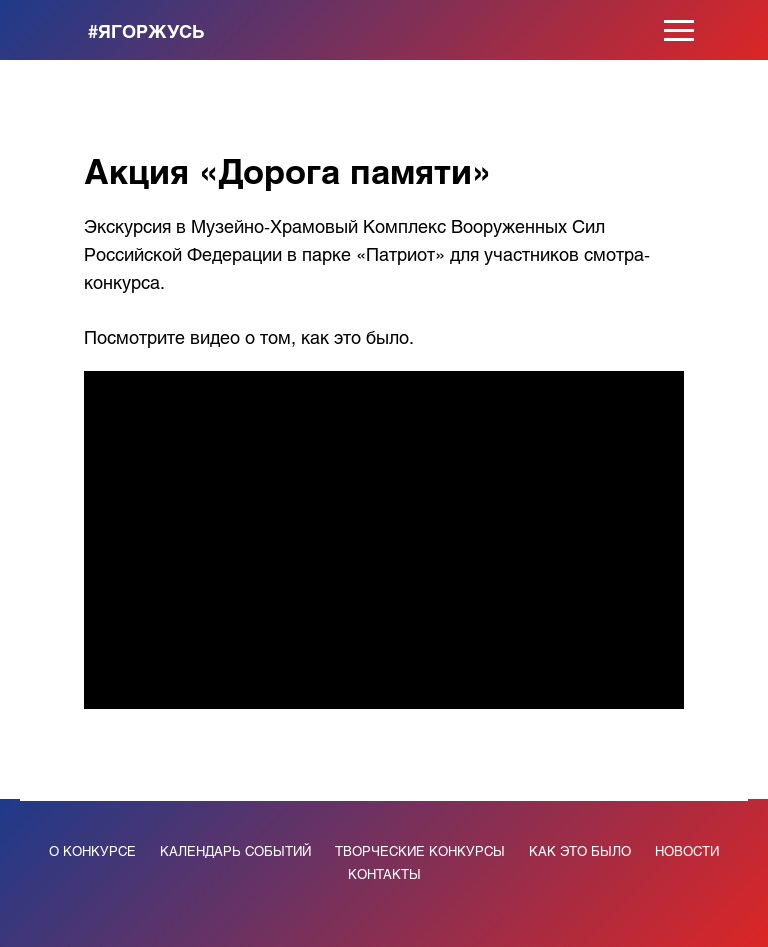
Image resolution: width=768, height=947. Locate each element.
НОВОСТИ (687, 850)
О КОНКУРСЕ (92, 850)
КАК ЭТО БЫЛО (580, 850)
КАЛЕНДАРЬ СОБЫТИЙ (235, 850)
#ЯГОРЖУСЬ (146, 30)
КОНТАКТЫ (384, 873)
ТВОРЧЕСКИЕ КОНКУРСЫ (420, 850)
